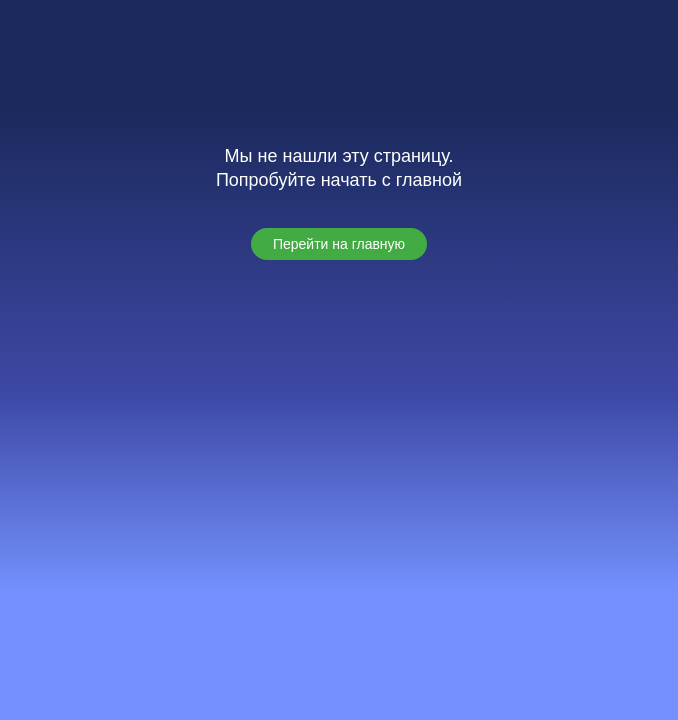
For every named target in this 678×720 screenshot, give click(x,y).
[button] (339, 244)
